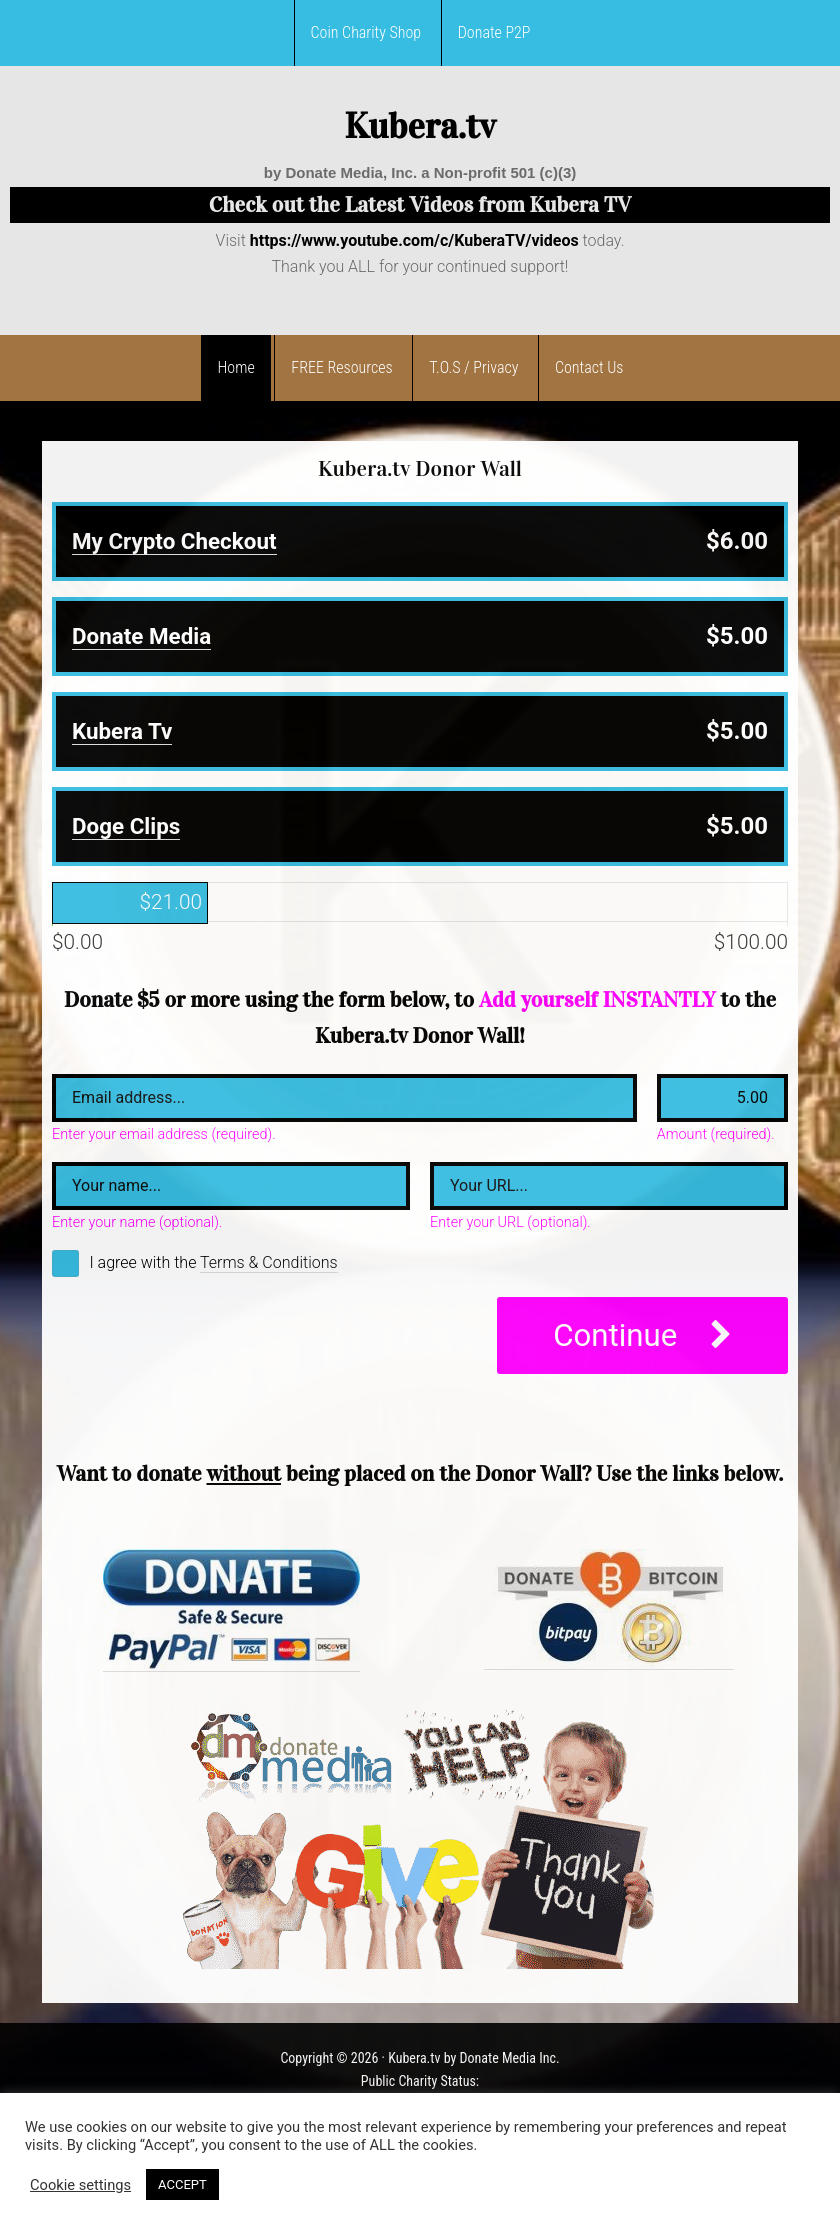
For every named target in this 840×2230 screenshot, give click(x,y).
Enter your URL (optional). (510, 1223)
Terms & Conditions (269, 1262)
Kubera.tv (419, 126)
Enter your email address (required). (164, 1135)
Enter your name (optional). (137, 1223)
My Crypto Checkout (174, 541)
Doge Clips (126, 826)
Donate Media (141, 636)
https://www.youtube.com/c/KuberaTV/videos (414, 240)
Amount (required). (716, 1135)
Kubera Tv (122, 731)
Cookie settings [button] (80, 2185)
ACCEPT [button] (182, 2184)
